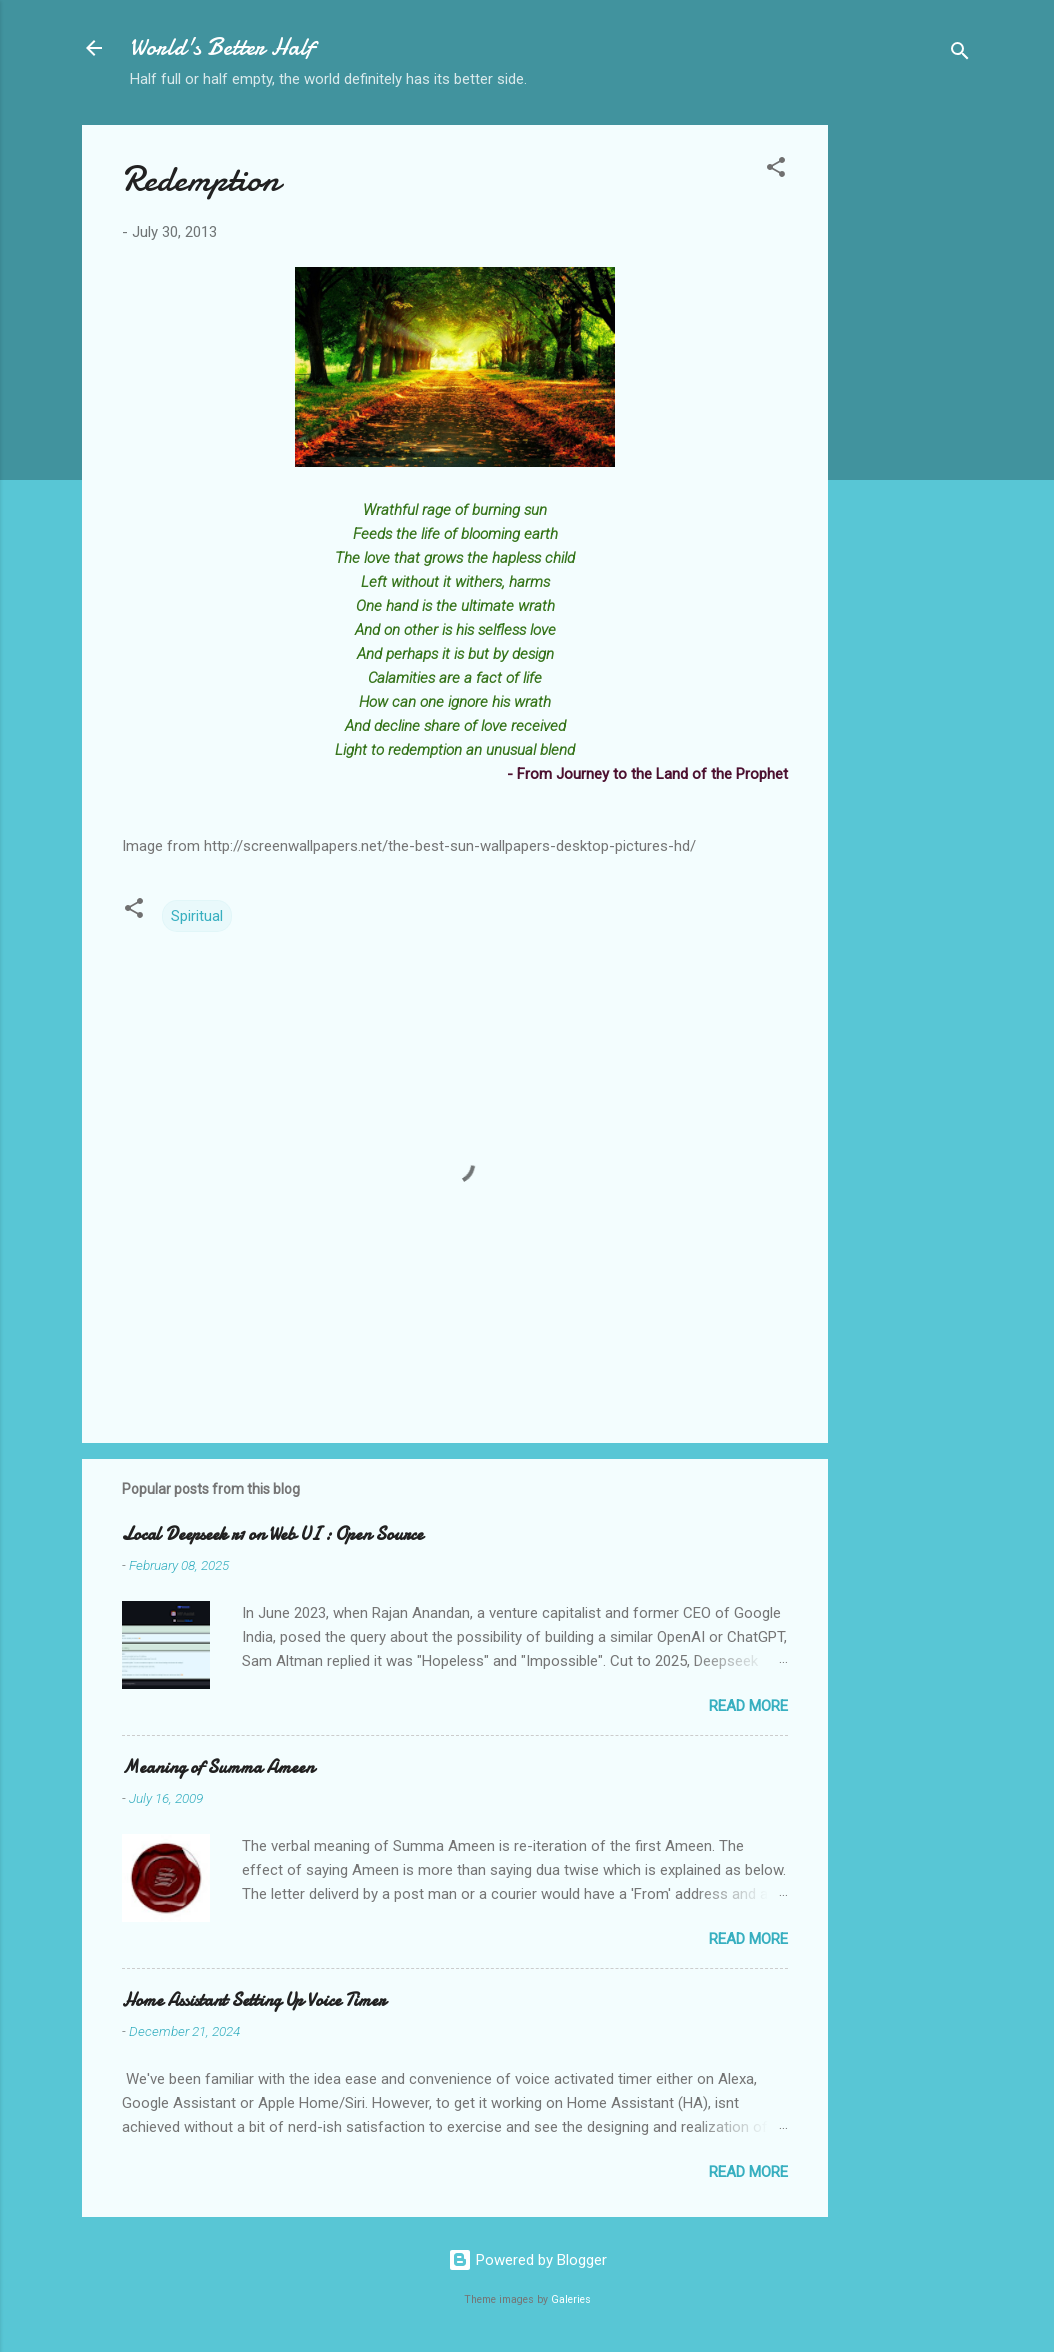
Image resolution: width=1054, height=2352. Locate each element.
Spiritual (197, 916)
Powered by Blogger (527, 2260)
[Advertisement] (908, 425)
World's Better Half (221, 47)
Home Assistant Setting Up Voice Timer (253, 2000)
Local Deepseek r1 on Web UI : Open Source (272, 1534)
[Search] (960, 54)
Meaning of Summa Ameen (218, 1767)
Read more (748, 1706)
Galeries (571, 2299)
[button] (776, 170)
